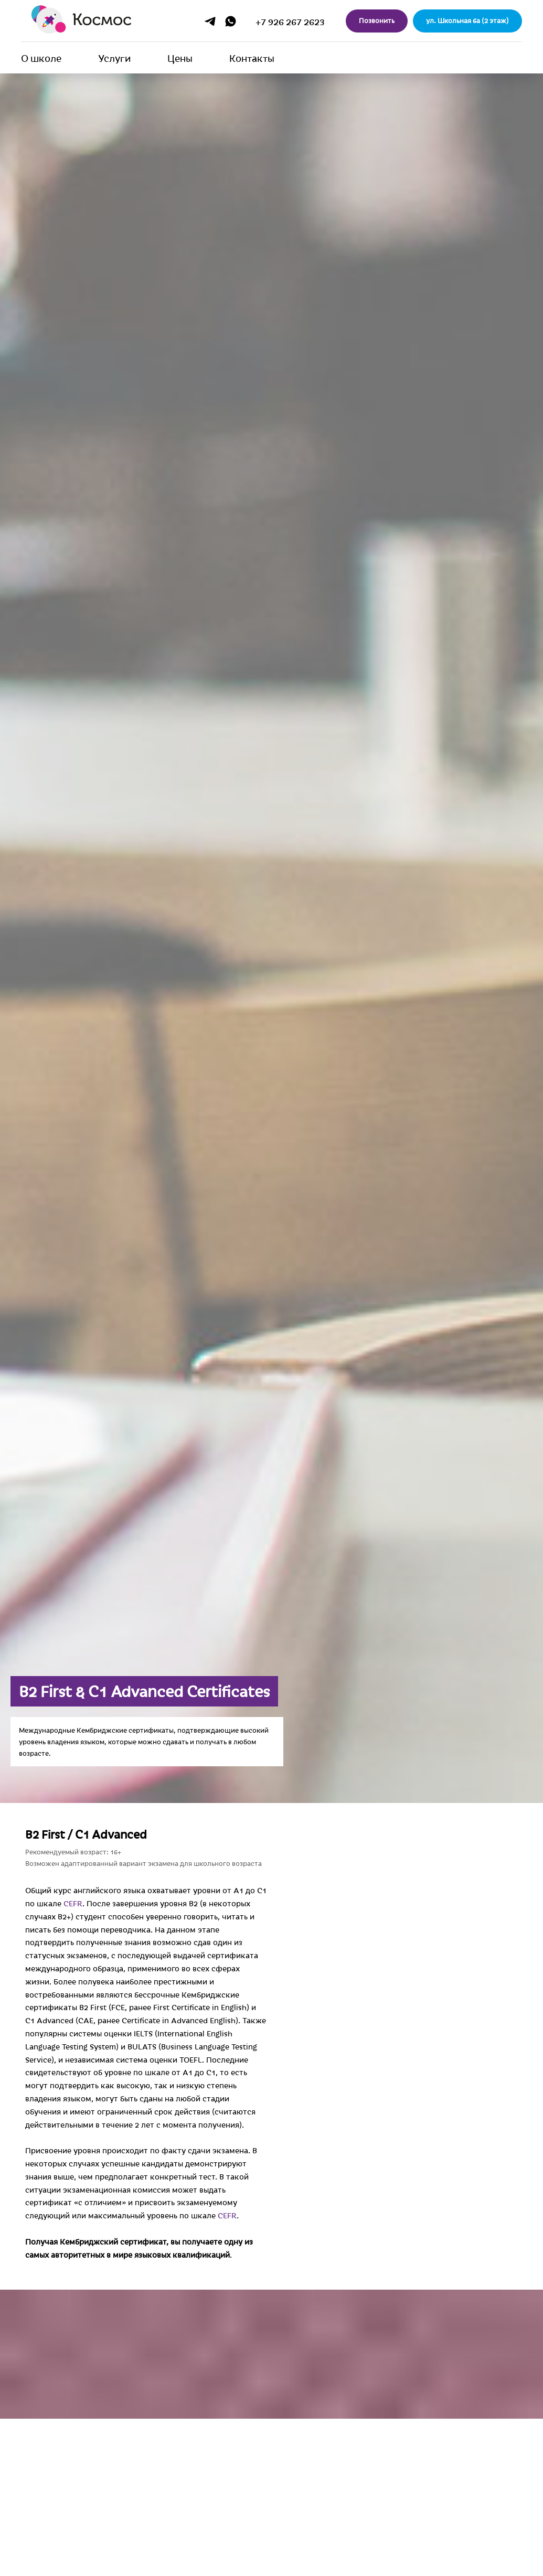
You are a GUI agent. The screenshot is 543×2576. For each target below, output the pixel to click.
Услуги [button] (114, 58)
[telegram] (210, 21)
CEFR (324, 1903)
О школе (41, 58)
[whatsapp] (230, 21)
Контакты (251, 58)
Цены (180, 58)
